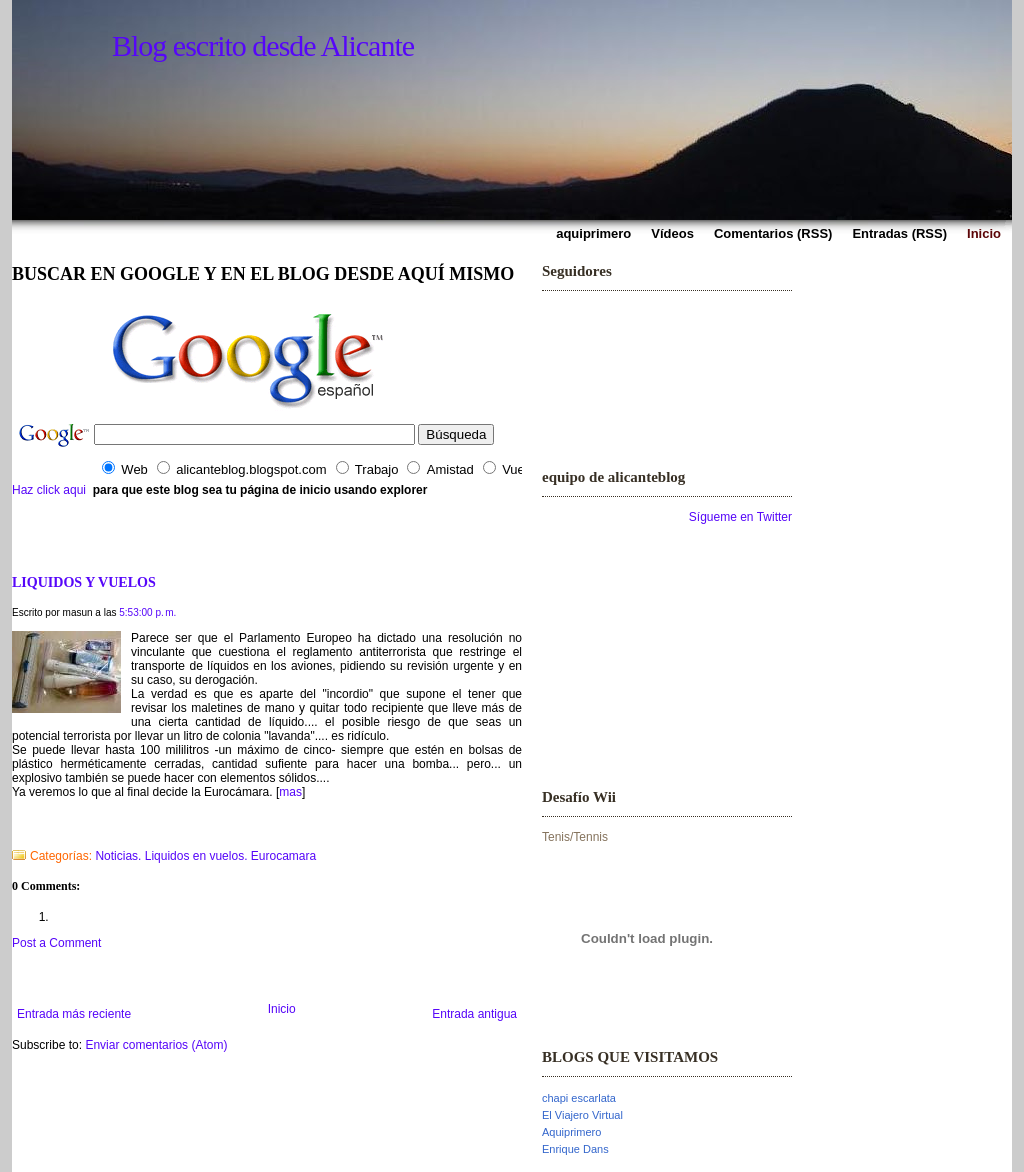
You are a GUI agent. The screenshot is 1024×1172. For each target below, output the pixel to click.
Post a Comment (56, 943)
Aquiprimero (571, 1132)
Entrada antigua (474, 1014)
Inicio (282, 1009)
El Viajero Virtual (582, 1115)
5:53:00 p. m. (147, 612)
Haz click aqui (49, 490)
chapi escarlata (579, 1098)
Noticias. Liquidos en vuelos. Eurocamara (205, 856)
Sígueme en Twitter (740, 517)
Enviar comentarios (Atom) (156, 1045)
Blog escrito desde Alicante (263, 45)
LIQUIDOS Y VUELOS (84, 582)
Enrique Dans (575, 1149)
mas (290, 792)
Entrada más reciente (74, 1014)
